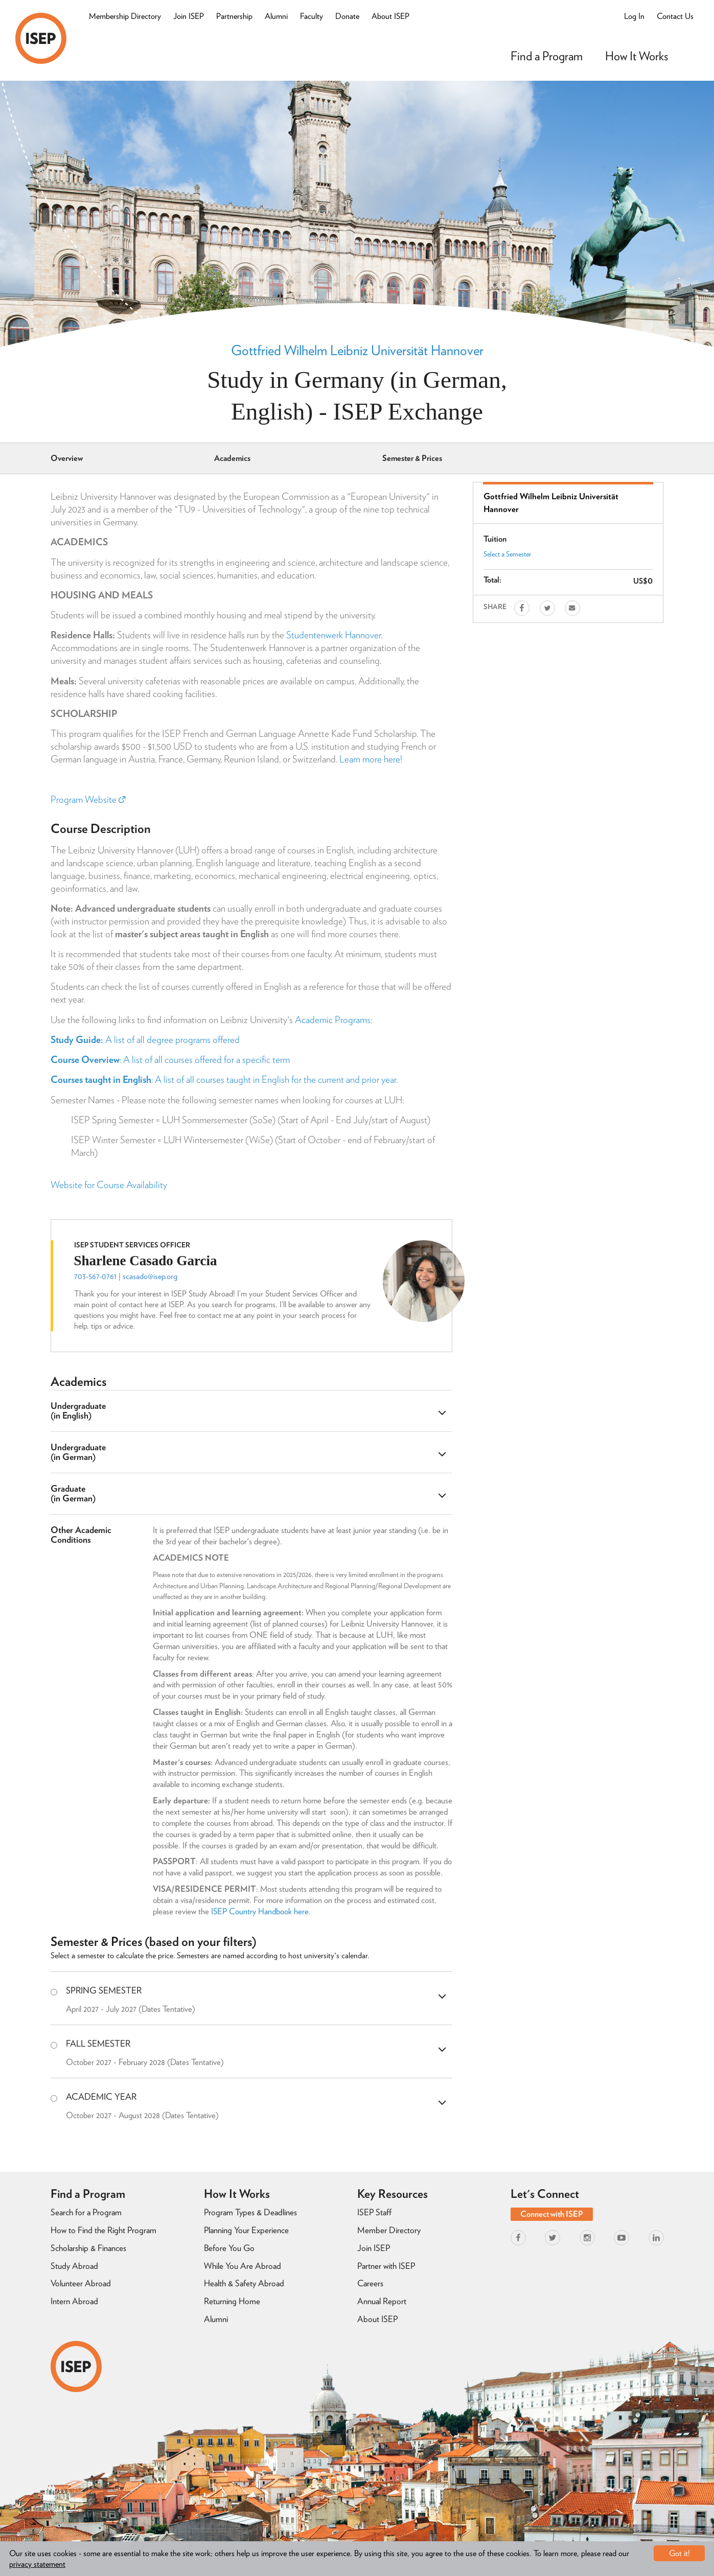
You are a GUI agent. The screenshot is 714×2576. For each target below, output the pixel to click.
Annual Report (381, 2301)
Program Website (88, 799)
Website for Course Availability (109, 1185)
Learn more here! (370, 759)
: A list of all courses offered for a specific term (170, 1059)
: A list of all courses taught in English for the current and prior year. (224, 1079)
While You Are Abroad (242, 2266)
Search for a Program (86, 2212)
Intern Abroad (74, 2301)
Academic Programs (333, 1020)
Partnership (234, 16)
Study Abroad (74, 2266)
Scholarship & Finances (88, 2248)
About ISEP (390, 16)
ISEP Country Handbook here (260, 1911)
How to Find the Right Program (103, 2230)
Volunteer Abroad (81, 2283)
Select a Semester (507, 554)
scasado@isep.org (150, 1276)
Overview (67, 458)
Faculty (311, 16)
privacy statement (37, 2564)
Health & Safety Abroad (244, 2283)
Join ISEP (188, 16)
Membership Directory (125, 16)
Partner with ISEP (386, 2266)
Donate (347, 16)
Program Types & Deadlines (250, 2212)
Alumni (276, 16)
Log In (634, 16)
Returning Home (232, 2301)
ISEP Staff (374, 2212)
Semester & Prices (412, 458)
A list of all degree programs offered (145, 1040)
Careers (370, 2283)
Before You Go (229, 2248)
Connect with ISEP (551, 2214)
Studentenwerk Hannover (333, 635)
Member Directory (389, 2230)
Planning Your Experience (246, 2230)
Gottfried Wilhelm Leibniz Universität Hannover (357, 350)
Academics (232, 458)
